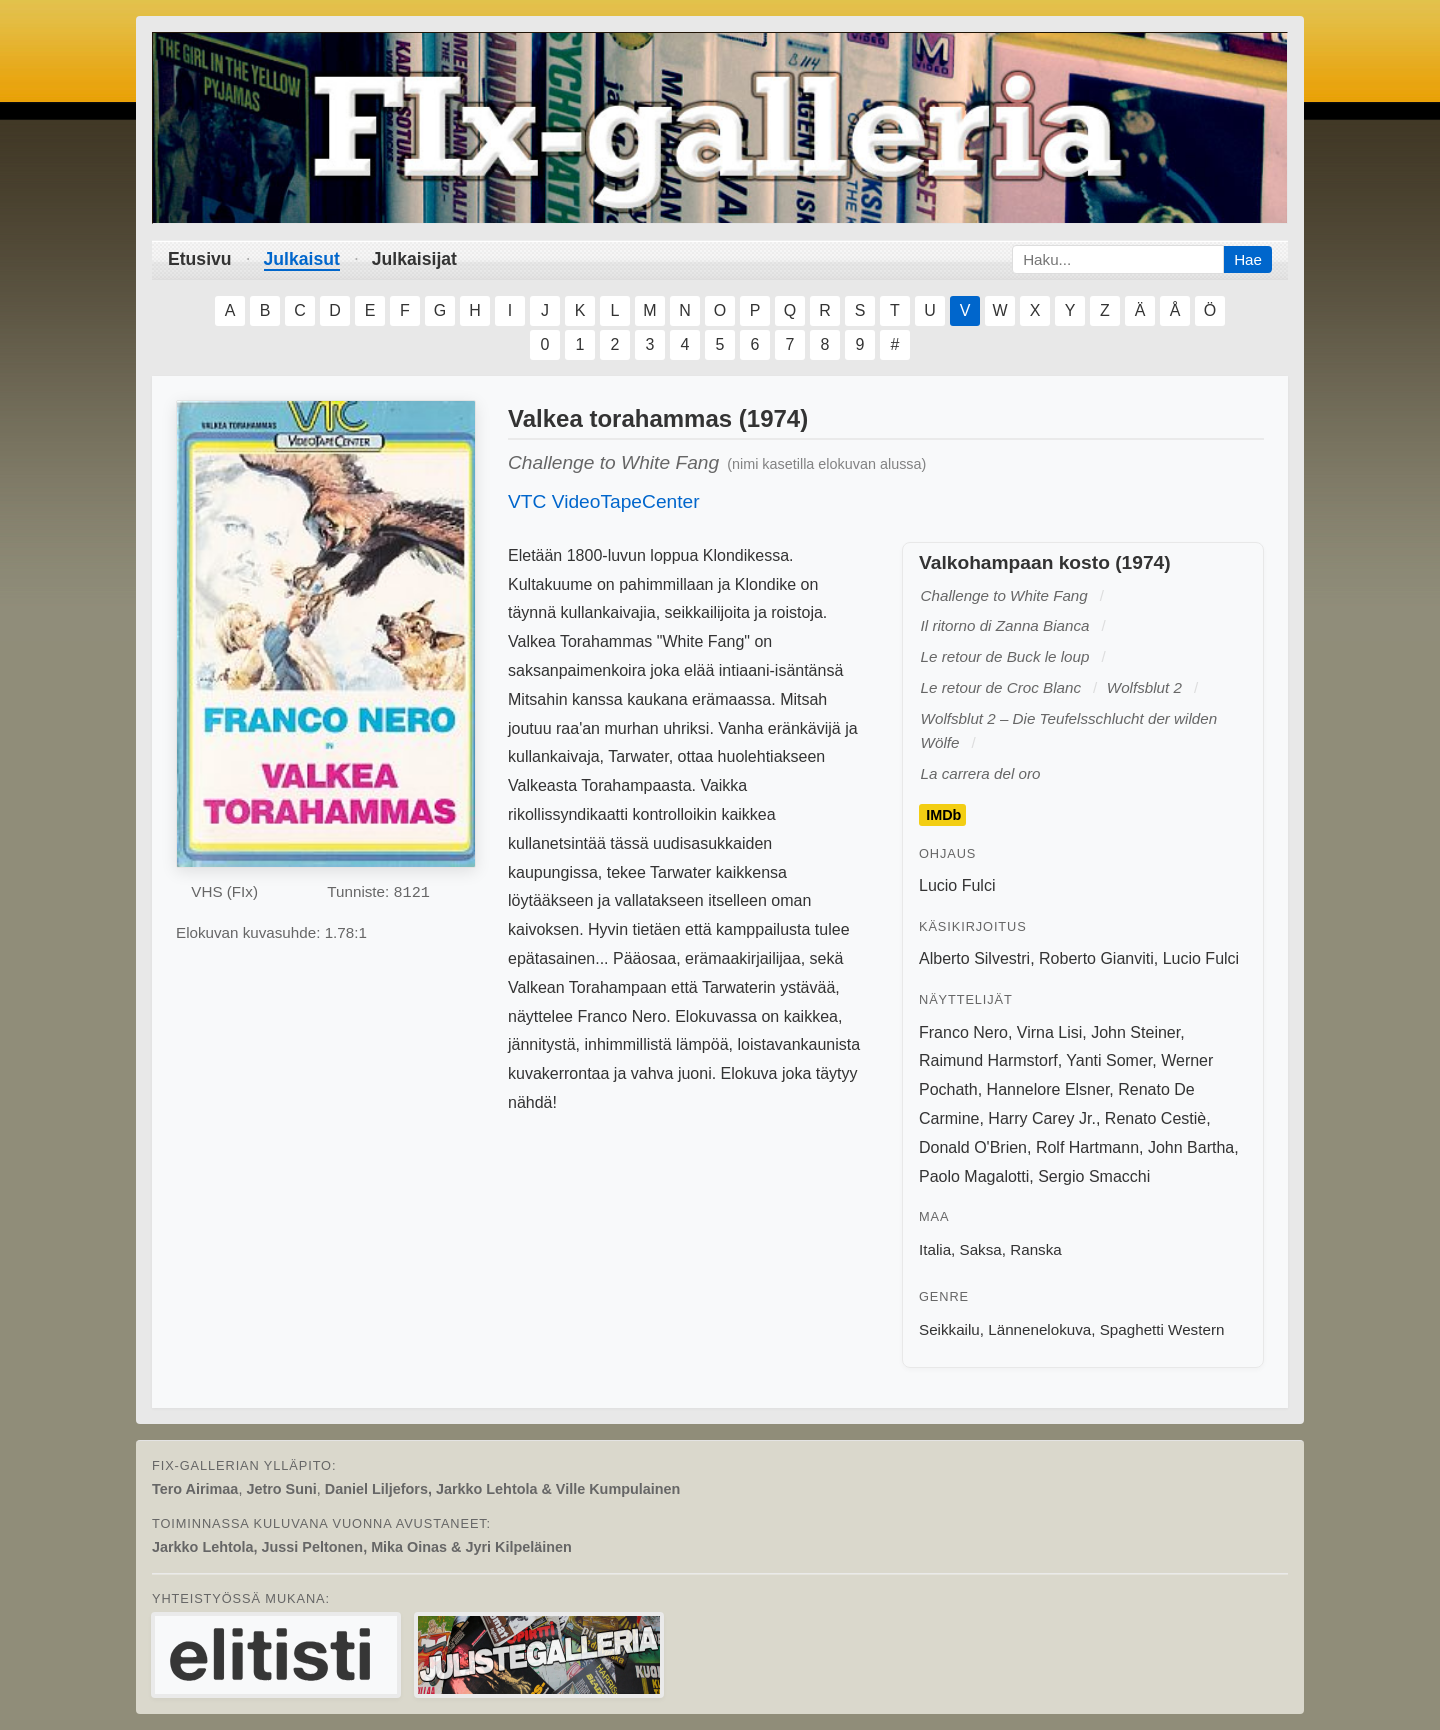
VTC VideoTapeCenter (604, 501)
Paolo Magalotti (974, 1176)
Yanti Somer (1109, 1060)
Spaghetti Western (1162, 1329)
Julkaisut (302, 259)
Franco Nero (963, 1032)
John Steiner (1135, 1032)
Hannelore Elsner (1048, 1089)
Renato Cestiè (1155, 1118)
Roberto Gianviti (1096, 958)
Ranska (1036, 1249)
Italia (935, 1249)
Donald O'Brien (973, 1147)
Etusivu (200, 259)
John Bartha (1191, 1147)
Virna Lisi (1050, 1032)
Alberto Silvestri (974, 958)
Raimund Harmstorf (988, 1060)
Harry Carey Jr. (1042, 1118)
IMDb (943, 815)
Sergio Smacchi (1094, 1176)
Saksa (981, 1249)
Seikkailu (949, 1329)
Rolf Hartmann (1087, 1147)
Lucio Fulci (957, 885)
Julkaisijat (414, 259)
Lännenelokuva (1039, 1329)
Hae (1248, 259)
